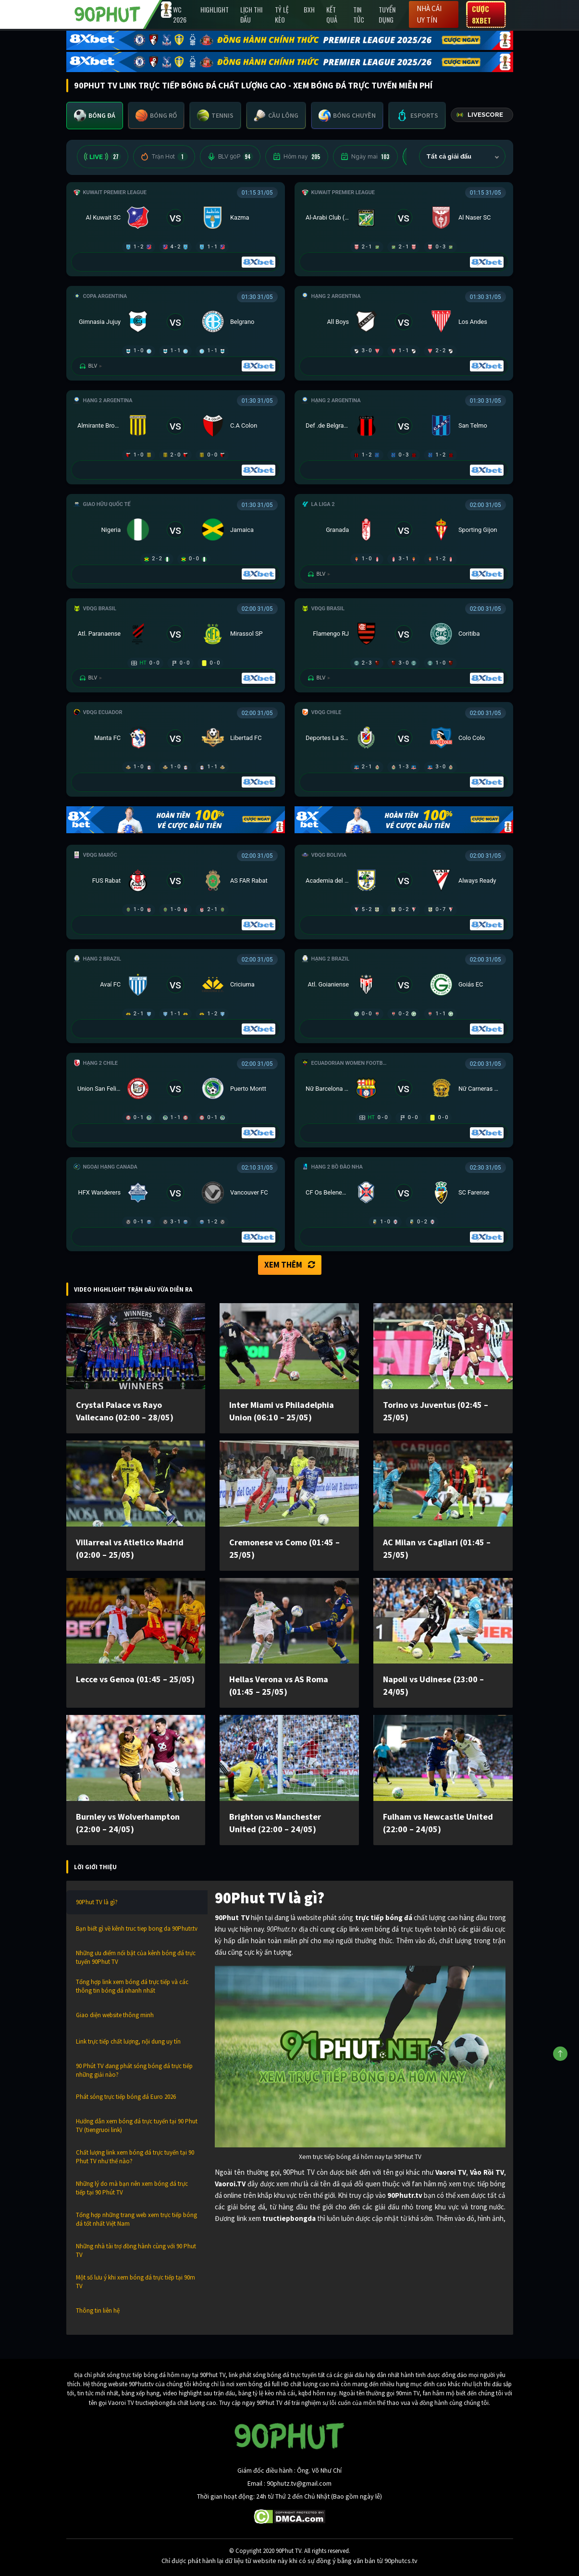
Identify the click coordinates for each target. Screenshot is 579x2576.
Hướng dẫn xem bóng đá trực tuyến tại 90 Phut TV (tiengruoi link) (136, 2125)
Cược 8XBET (481, 14)
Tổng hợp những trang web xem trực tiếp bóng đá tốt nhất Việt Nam (136, 2219)
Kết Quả (331, 14)
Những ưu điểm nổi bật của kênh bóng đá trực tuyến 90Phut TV (136, 1957)
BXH (309, 9)
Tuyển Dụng (387, 14)
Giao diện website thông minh (115, 2015)
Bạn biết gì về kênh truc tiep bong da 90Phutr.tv (136, 1928)
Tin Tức (358, 14)
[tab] (94, 115)
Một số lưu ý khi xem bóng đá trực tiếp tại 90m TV (135, 2281)
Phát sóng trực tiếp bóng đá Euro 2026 (126, 2097)
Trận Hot (164, 156)
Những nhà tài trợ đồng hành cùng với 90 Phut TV (136, 2250)
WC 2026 (179, 14)
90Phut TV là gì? (97, 1902)
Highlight (214, 9)
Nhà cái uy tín (429, 14)
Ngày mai (365, 156)
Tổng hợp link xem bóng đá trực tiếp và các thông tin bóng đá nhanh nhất (132, 1986)
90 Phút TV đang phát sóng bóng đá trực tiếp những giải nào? (134, 2070)
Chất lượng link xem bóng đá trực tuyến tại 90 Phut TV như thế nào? (135, 2156)
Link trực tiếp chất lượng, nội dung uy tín (128, 2041)
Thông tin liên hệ (98, 2310)
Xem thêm (289, 1264)
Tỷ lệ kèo (282, 14)
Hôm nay (296, 156)
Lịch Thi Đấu (251, 14)
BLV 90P (230, 156)
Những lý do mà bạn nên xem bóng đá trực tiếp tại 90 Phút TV (132, 2188)
